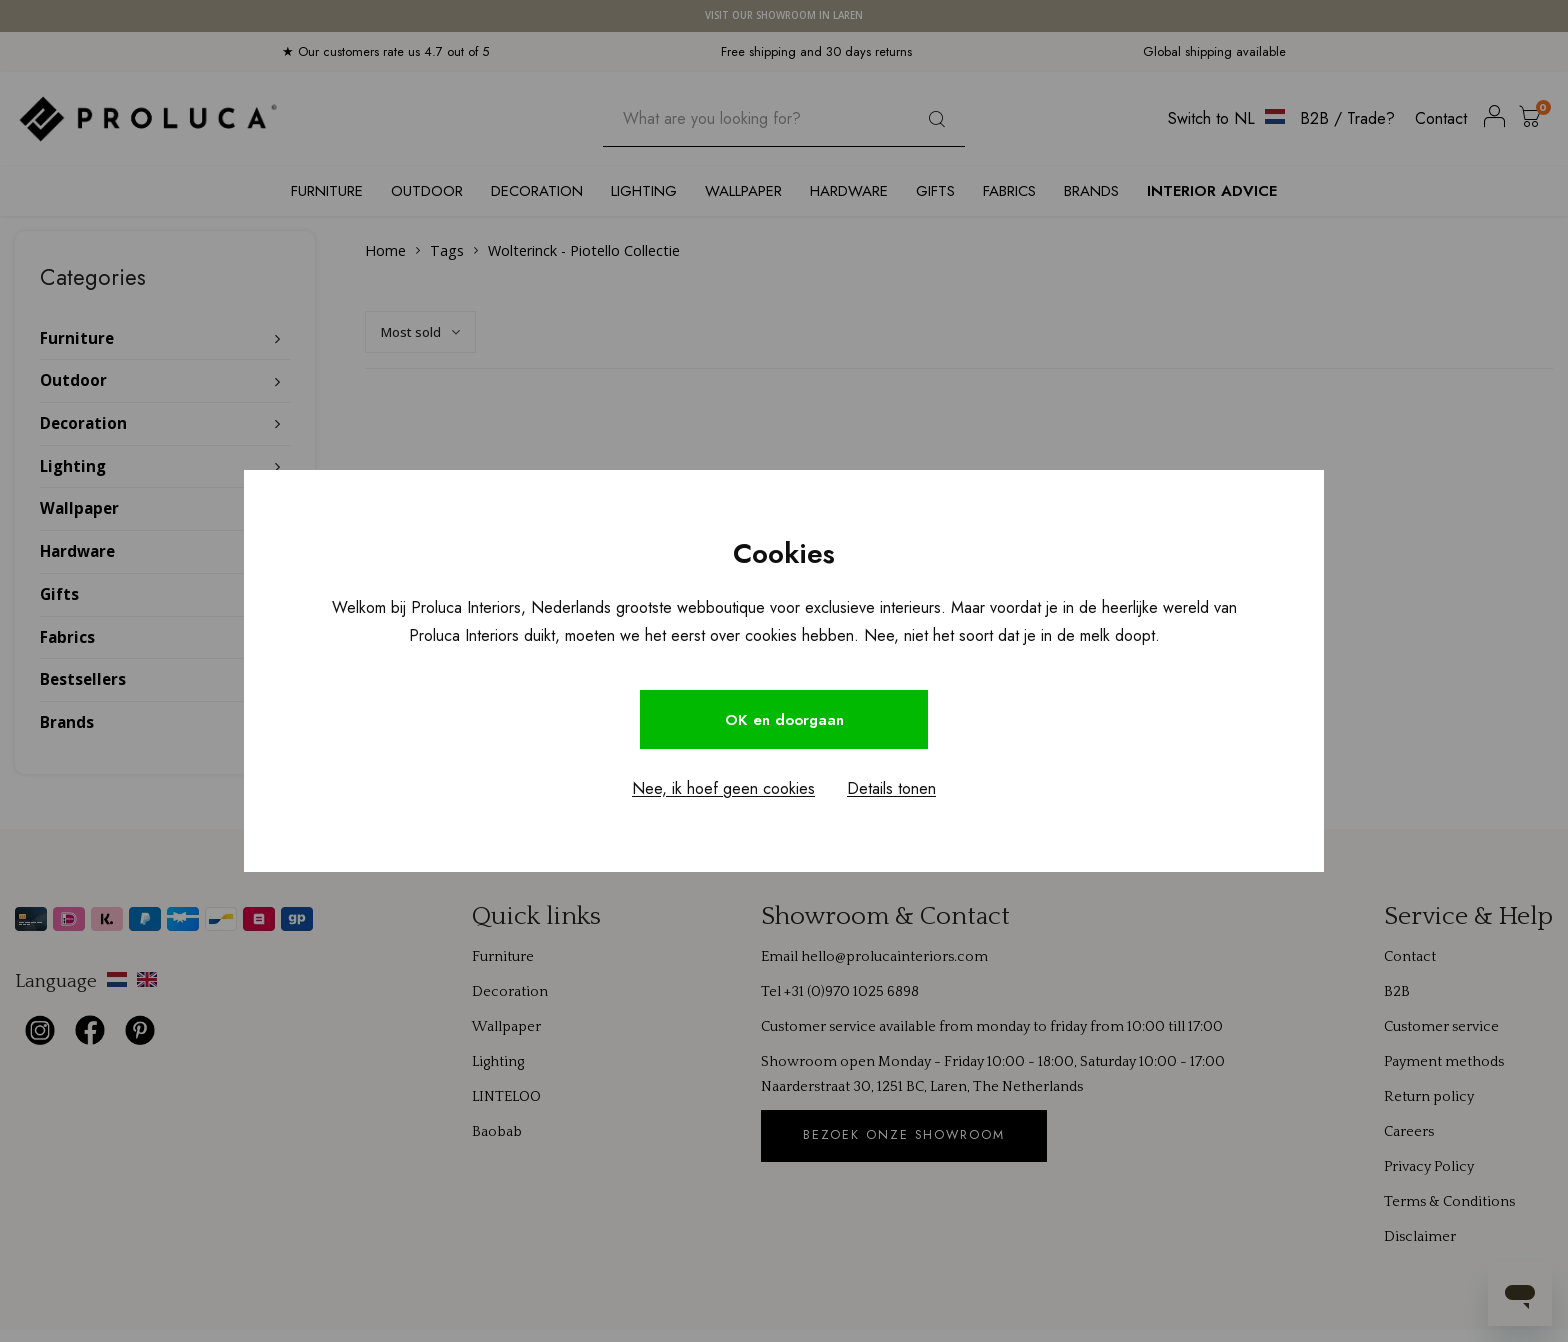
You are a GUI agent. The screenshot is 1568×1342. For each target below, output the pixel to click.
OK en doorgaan (784, 719)
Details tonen (891, 790)
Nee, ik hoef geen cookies (723, 790)
